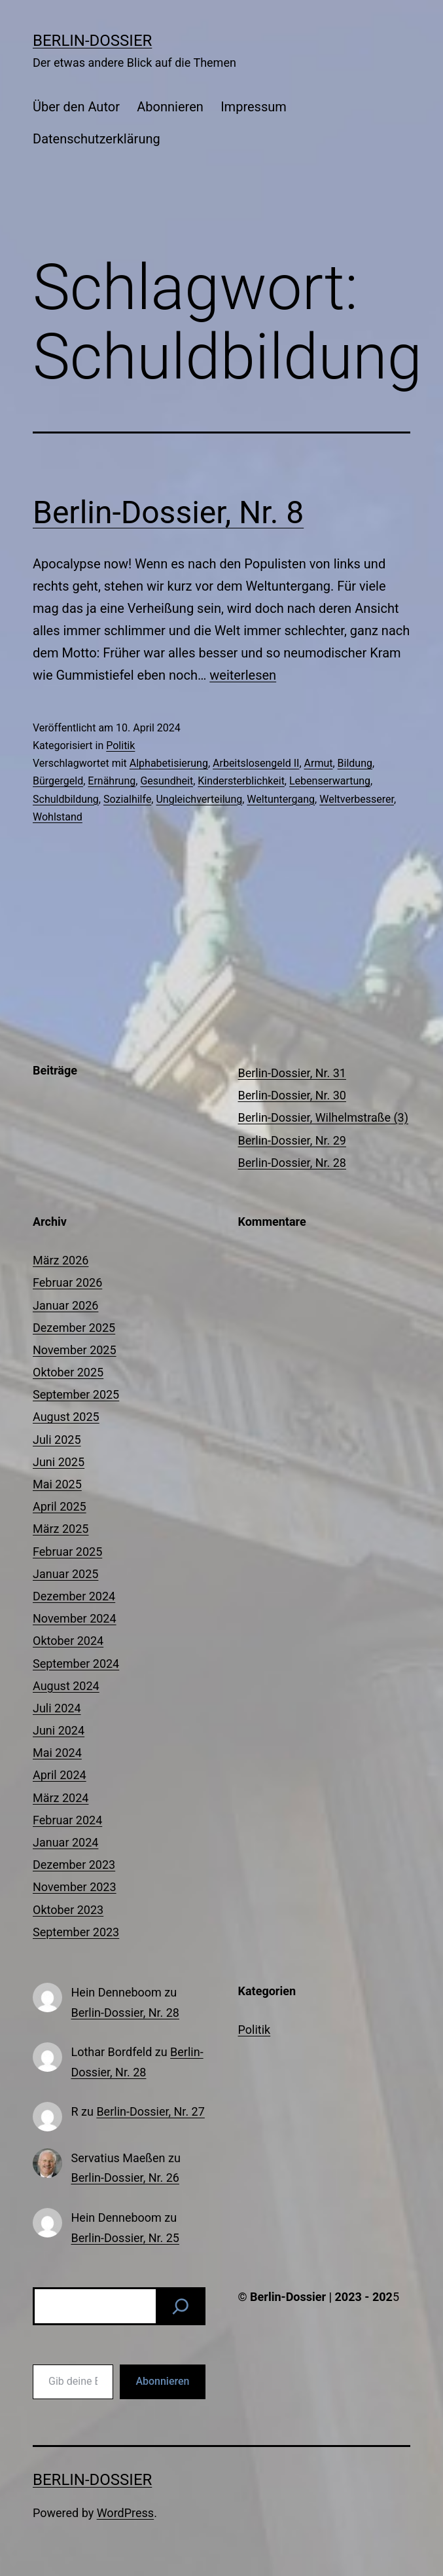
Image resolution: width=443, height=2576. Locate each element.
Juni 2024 (58, 1730)
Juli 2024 (57, 1708)
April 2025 (59, 1506)
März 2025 (60, 1529)
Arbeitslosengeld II (256, 763)
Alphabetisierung (169, 763)
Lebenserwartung (329, 781)
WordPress (125, 2513)
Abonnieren (170, 107)
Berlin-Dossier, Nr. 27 (150, 2111)
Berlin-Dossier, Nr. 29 (292, 1140)
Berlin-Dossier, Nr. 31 (292, 1073)
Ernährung (111, 781)
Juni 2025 (58, 1462)
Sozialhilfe (127, 799)
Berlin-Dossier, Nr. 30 (292, 1095)
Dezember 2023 (74, 1864)
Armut (318, 763)
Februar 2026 (67, 1282)
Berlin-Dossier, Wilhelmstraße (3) (323, 1117)
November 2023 (74, 1887)
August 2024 (66, 1686)
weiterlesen (242, 675)
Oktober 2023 (68, 1910)
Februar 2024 (67, 1820)
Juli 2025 (57, 1439)
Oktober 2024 (68, 1640)
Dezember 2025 (74, 1327)
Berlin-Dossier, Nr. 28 (292, 1162)
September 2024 (76, 1663)
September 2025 (76, 1394)
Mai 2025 (57, 1484)
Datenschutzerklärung (96, 139)
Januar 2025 (65, 1574)
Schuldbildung (66, 799)
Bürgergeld (58, 781)
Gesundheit (166, 781)
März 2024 (60, 1798)
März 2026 (60, 1260)
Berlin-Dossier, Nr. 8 (168, 512)
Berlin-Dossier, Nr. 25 (125, 2238)
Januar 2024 (65, 1842)
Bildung (355, 763)
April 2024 (59, 1775)
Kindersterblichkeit (241, 781)
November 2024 (74, 1618)
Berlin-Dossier (92, 40)
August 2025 (66, 1417)
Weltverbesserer (356, 799)
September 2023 (76, 1932)
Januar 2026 (65, 1305)
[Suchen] (180, 2306)
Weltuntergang (281, 799)
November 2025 (74, 1350)
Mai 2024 (57, 1752)
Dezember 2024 (74, 1596)
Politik (120, 745)
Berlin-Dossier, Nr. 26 (125, 2177)
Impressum (254, 107)
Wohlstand (57, 817)
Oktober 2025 (68, 1372)
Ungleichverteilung (199, 799)
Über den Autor (76, 107)
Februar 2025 (67, 1551)
